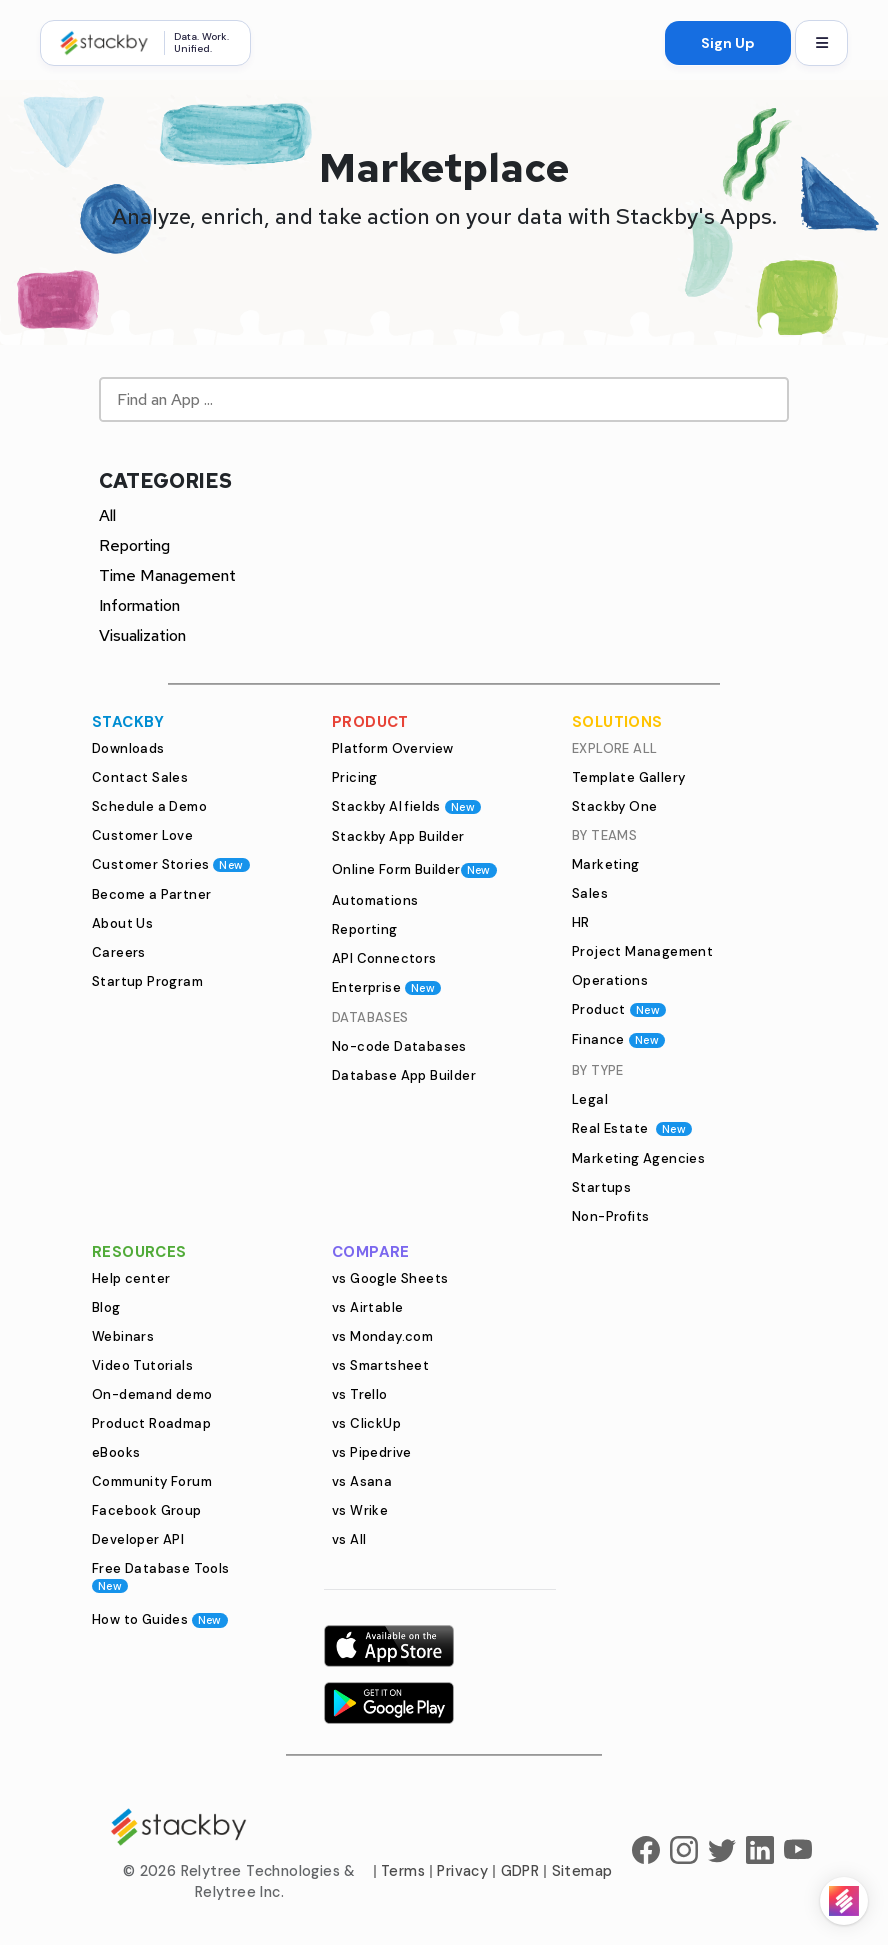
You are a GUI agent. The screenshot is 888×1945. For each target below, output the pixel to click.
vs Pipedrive (372, 1452)
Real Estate (632, 1128)
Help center (131, 1278)
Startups (601, 1187)
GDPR (520, 1871)
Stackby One (614, 806)
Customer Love (142, 835)
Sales (590, 893)
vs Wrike (360, 1510)
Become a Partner (151, 894)
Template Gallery (628, 777)
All (107, 515)
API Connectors (384, 958)
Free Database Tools (161, 1576)
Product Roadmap (151, 1423)
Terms (403, 1871)
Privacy (462, 1871)
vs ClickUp (366, 1423)
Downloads (128, 748)
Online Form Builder (414, 869)
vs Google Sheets (390, 1278)
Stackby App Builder (398, 836)
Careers (119, 952)
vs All (349, 1539)
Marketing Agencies (638, 1158)
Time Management (167, 575)
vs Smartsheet (380, 1365)
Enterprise (386, 987)
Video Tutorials (142, 1365)
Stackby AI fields (406, 806)
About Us (122, 923)
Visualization (142, 635)
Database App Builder (404, 1075)
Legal (590, 1099)
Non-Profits (610, 1216)
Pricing (355, 777)
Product (619, 1009)
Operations (610, 980)
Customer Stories (171, 864)
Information (139, 605)
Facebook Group (147, 1510)
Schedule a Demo (149, 806)
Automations (375, 900)
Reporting (134, 545)
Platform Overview (393, 748)
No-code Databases (399, 1046)
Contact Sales (140, 777)
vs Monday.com (382, 1336)
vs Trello (360, 1394)
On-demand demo (152, 1394)
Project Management (642, 951)
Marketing (606, 864)
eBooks (116, 1452)
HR (581, 922)
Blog (106, 1307)
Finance (618, 1039)
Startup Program (147, 981)
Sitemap (582, 1871)
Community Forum (152, 1481)
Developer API (138, 1539)
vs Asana (362, 1481)
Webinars (123, 1336)
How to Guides (160, 1619)
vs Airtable (367, 1307)
